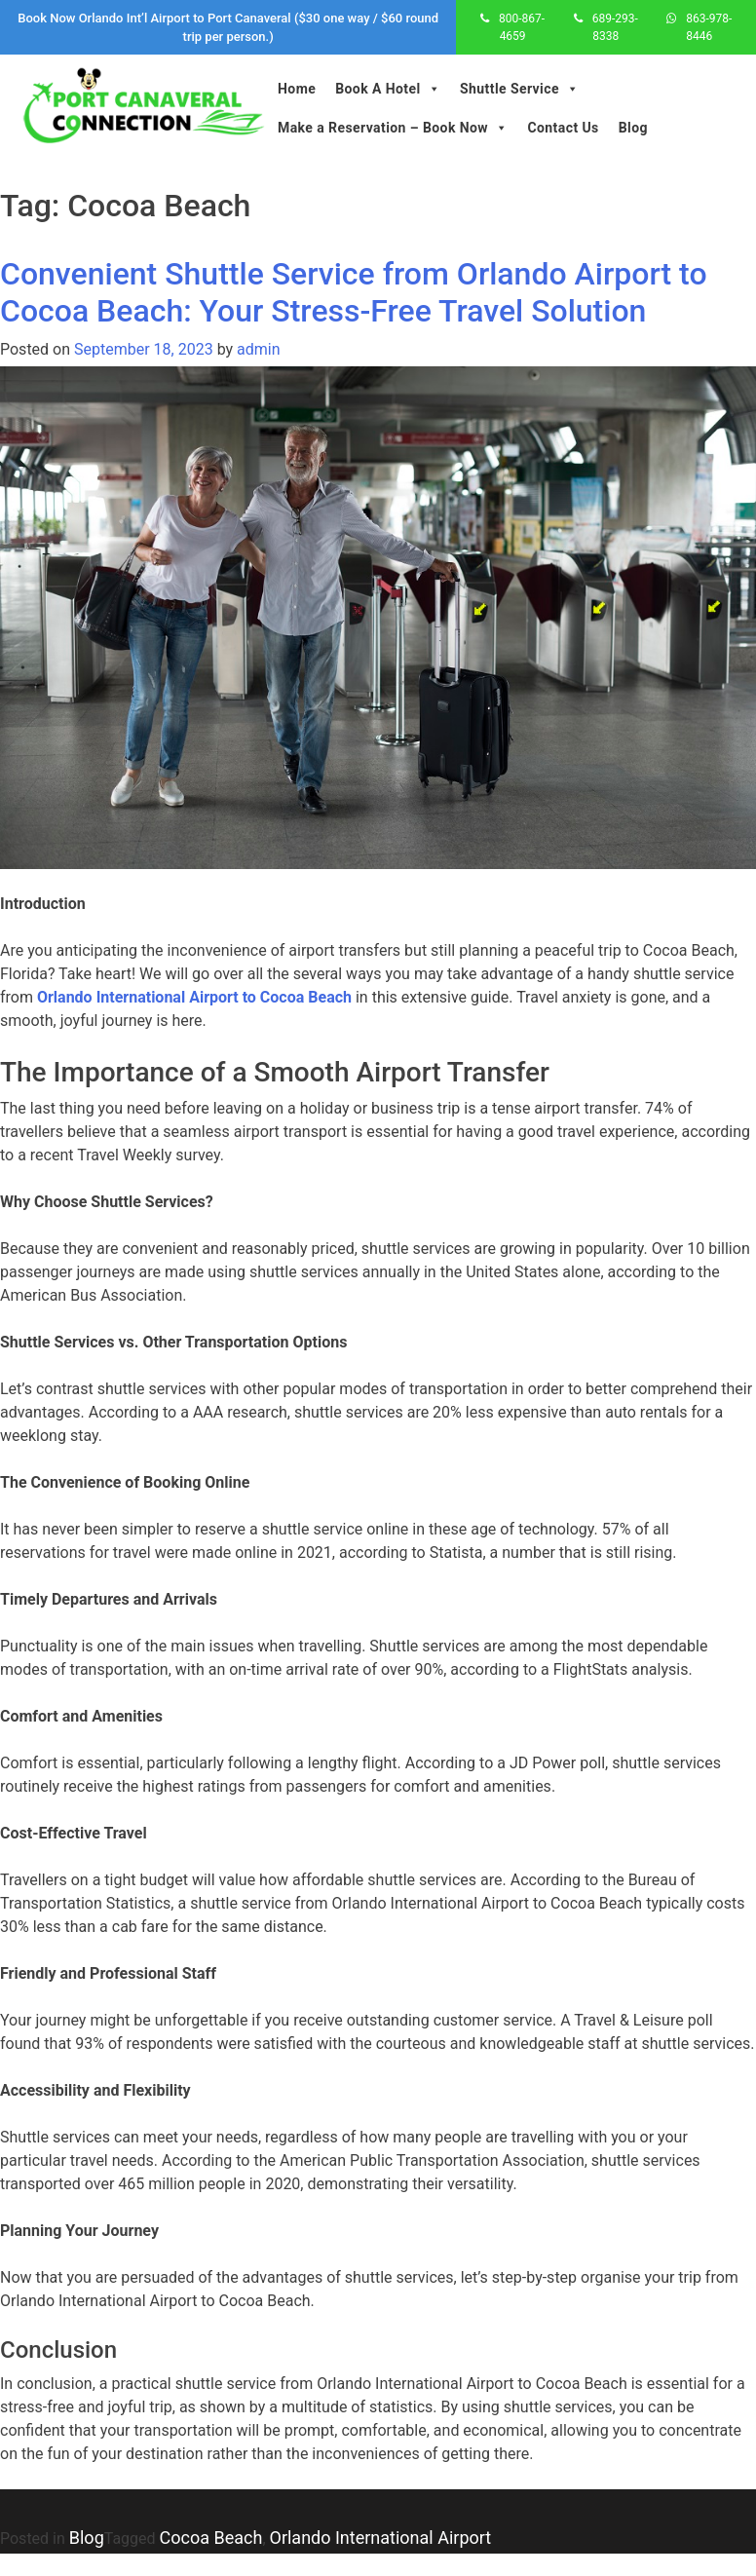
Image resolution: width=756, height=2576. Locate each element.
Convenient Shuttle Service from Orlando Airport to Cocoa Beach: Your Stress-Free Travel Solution (353, 292)
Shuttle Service (519, 88)
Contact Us (562, 127)
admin (258, 349)
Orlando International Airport (381, 2537)
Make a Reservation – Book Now (393, 127)
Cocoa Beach (211, 2537)
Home (297, 88)
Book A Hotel (387, 88)
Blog (633, 127)
